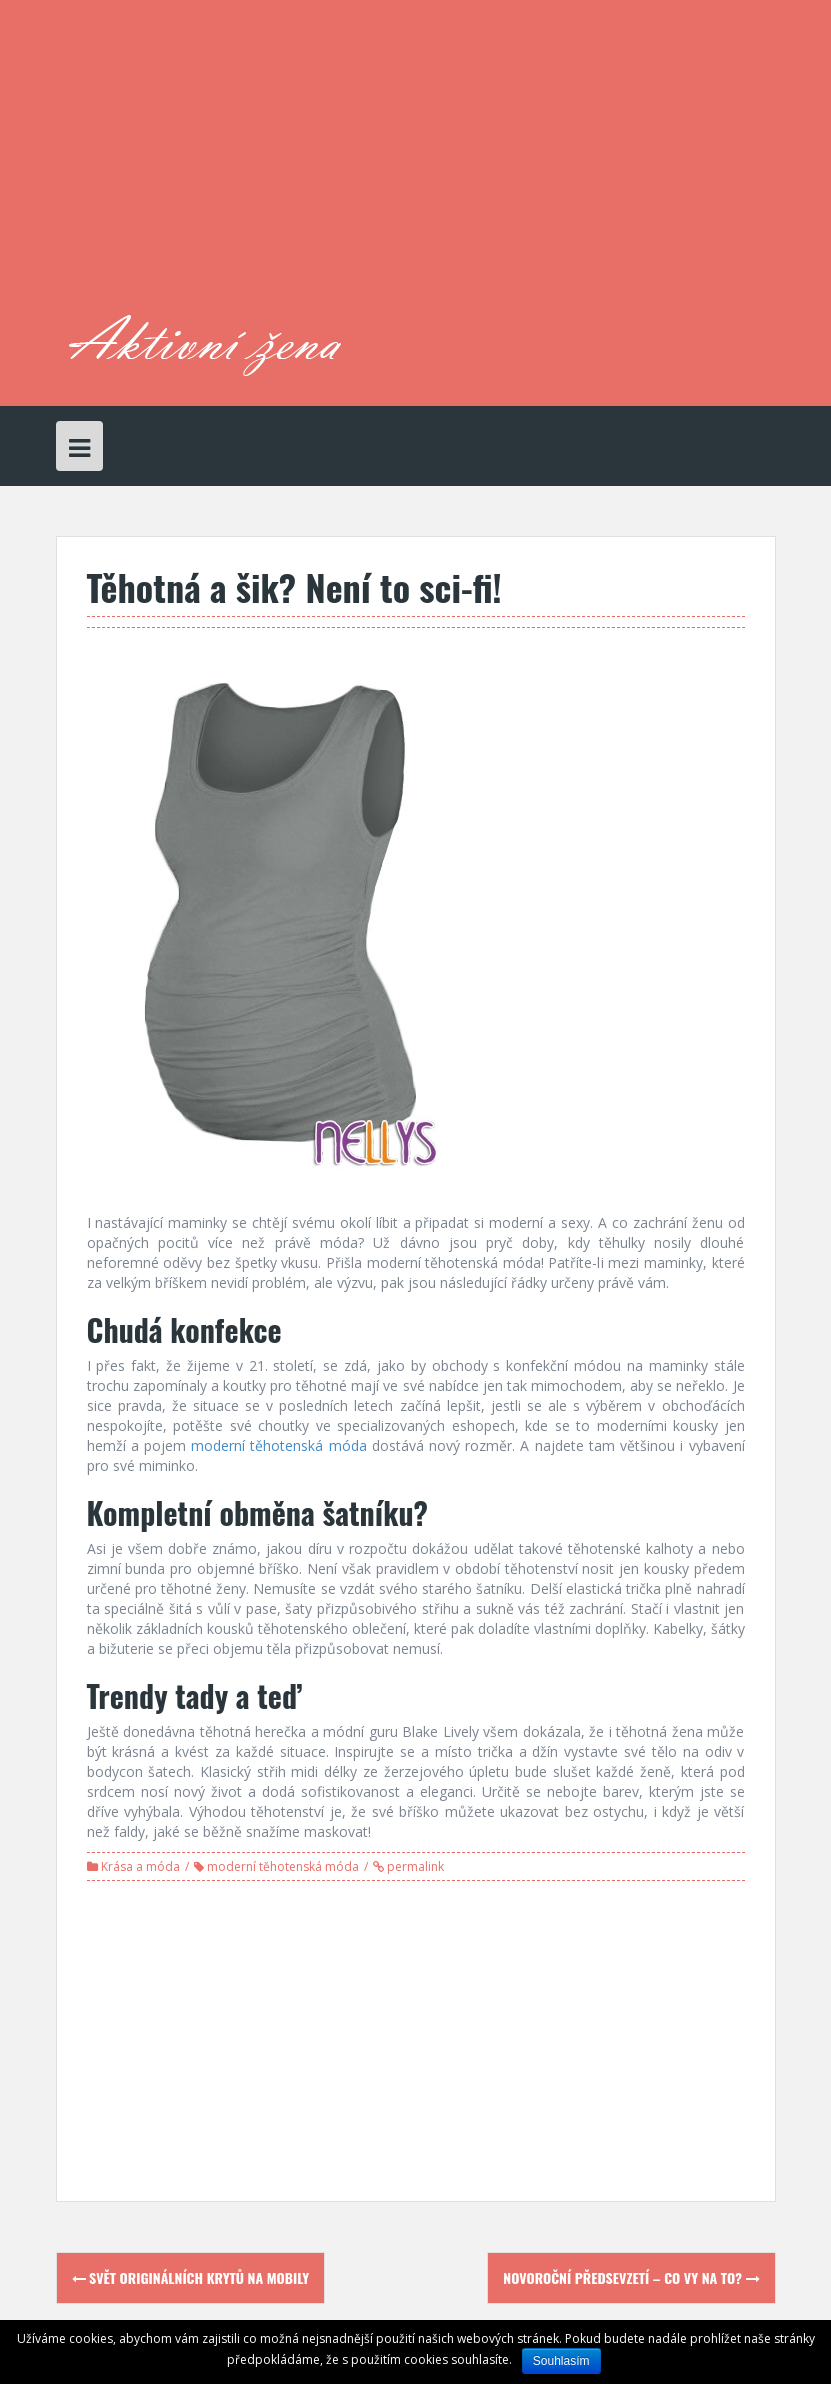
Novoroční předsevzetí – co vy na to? (631, 2277)
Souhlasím (561, 2361)
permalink (414, 1866)
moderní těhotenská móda (283, 1866)
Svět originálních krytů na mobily (191, 2277)
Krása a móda (140, 1866)
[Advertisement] (519, 165)
